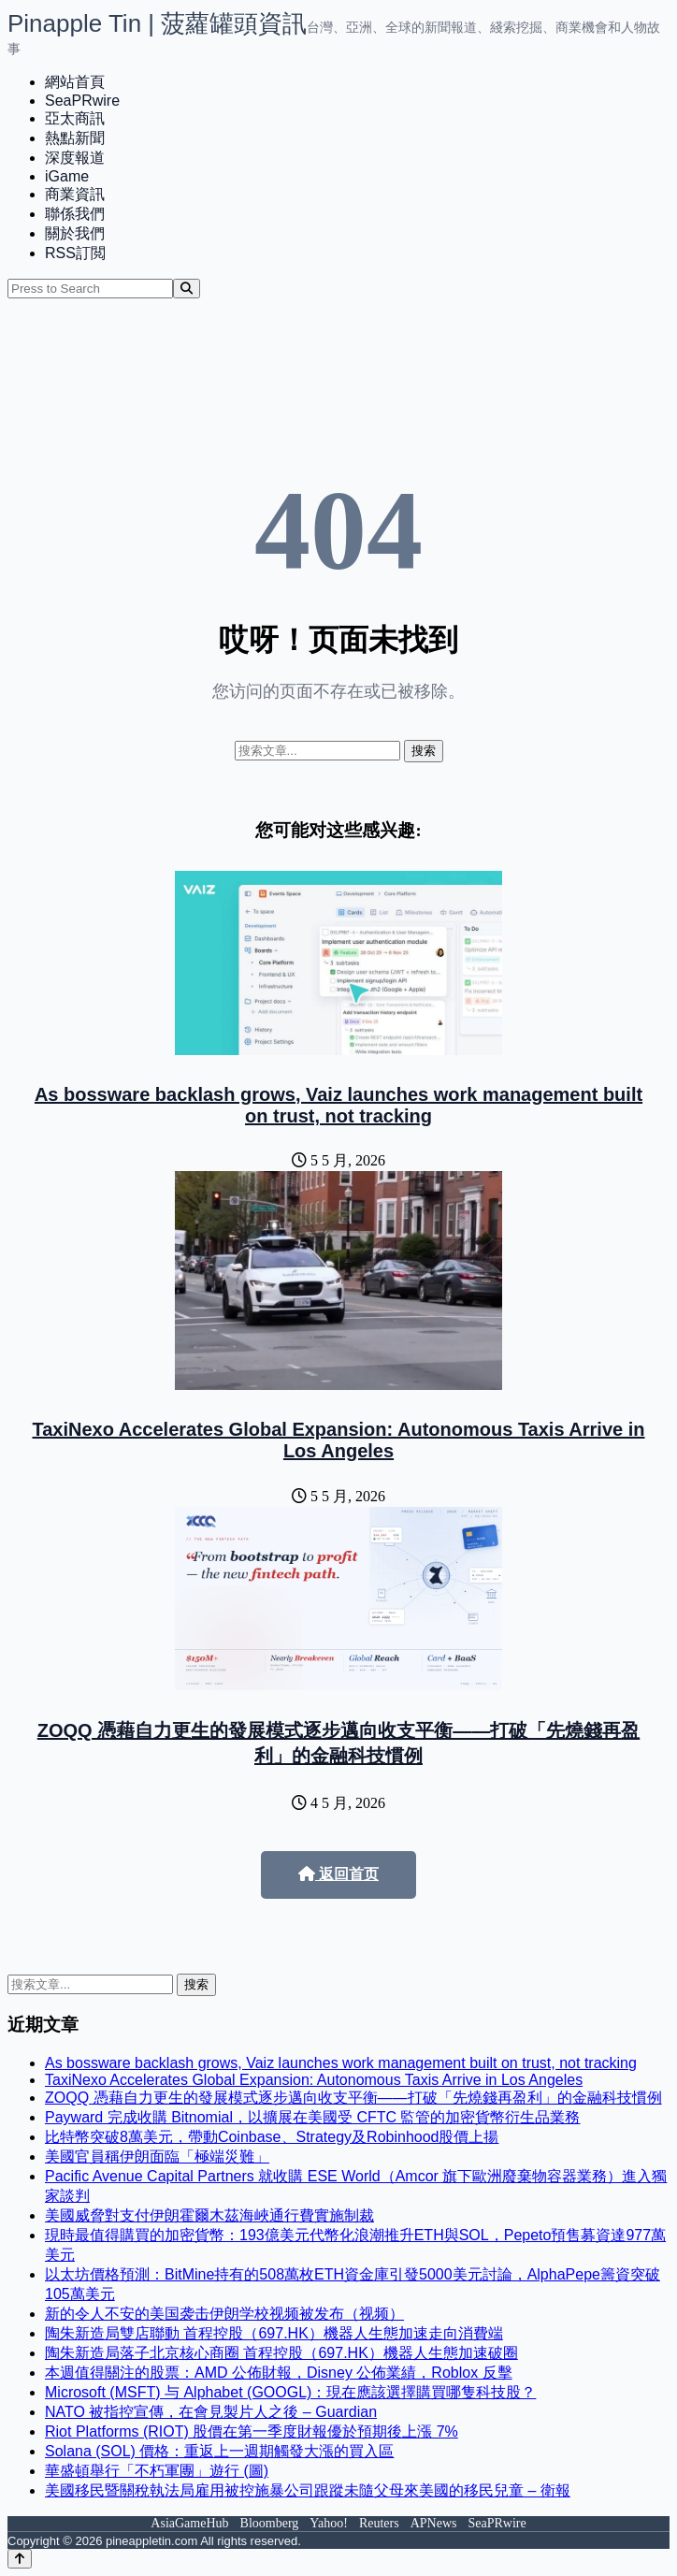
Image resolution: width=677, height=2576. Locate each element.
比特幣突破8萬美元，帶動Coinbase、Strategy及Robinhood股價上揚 (271, 2137)
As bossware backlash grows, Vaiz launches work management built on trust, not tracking (338, 1105)
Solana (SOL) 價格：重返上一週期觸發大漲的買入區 (219, 2451)
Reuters (379, 2523)
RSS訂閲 (75, 253)
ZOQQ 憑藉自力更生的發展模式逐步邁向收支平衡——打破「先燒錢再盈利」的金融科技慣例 (353, 2098)
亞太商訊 (75, 118)
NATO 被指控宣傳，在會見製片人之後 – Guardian (211, 2412)
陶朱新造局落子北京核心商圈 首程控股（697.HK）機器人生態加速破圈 (281, 2353)
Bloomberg (269, 2523)
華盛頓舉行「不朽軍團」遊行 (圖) (156, 2471)
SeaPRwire (82, 101)
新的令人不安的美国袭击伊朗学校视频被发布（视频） (224, 2314)
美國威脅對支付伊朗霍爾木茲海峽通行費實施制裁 (209, 2215)
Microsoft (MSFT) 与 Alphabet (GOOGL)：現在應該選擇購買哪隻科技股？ (290, 2392)
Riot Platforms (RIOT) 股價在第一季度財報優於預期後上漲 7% (251, 2431)
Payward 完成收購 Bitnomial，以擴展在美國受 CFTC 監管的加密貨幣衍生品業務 (313, 2117)
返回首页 (338, 1874)
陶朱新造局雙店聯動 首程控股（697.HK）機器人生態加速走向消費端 (274, 2333)
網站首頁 (75, 82)
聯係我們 (75, 214)
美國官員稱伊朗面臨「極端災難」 (157, 2156)
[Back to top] (19, 2559)
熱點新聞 (75, 138)
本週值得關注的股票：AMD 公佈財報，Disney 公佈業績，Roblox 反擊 (278, 2373)
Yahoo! (329, 2523)
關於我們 (75, 233)
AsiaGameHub (189, 2523)
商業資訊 (75, 194)
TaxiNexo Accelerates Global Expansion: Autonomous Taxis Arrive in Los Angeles (339, 1440)
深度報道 (75, 158)
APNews (434, 2523)
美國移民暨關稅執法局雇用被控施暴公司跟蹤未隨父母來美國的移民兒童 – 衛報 (307, 2490)
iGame (67, 176)
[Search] (186, 288)
